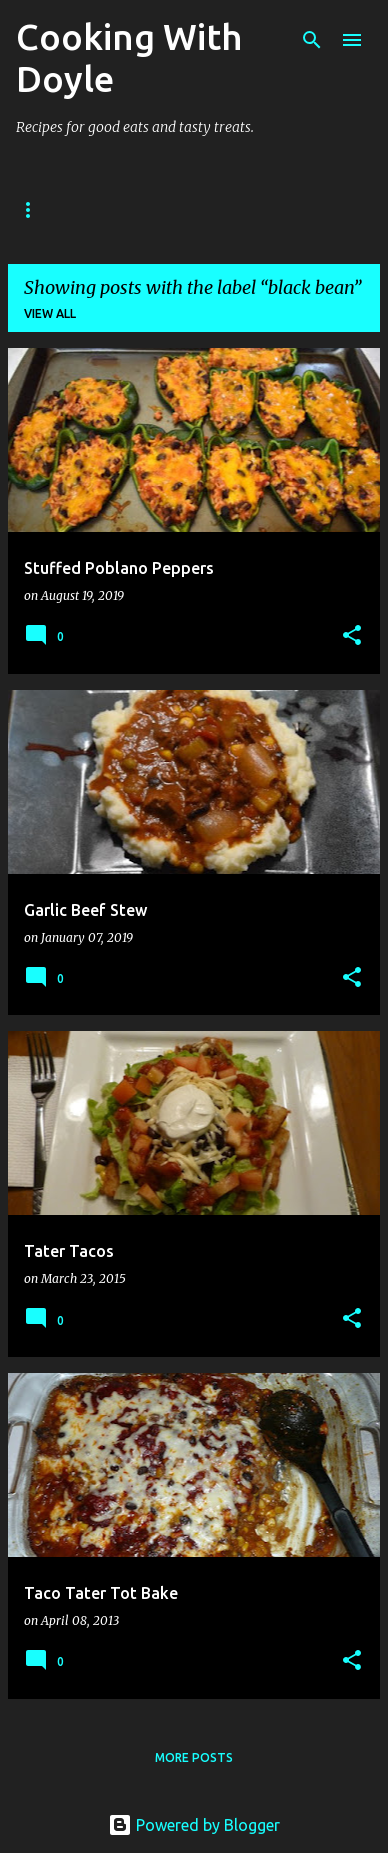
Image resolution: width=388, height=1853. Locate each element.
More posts (194, 1757)
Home (35, 209)
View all (50, 313)
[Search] (312, 40)
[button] (352, 636)
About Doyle (142, 209)
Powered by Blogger (194, 1825)
